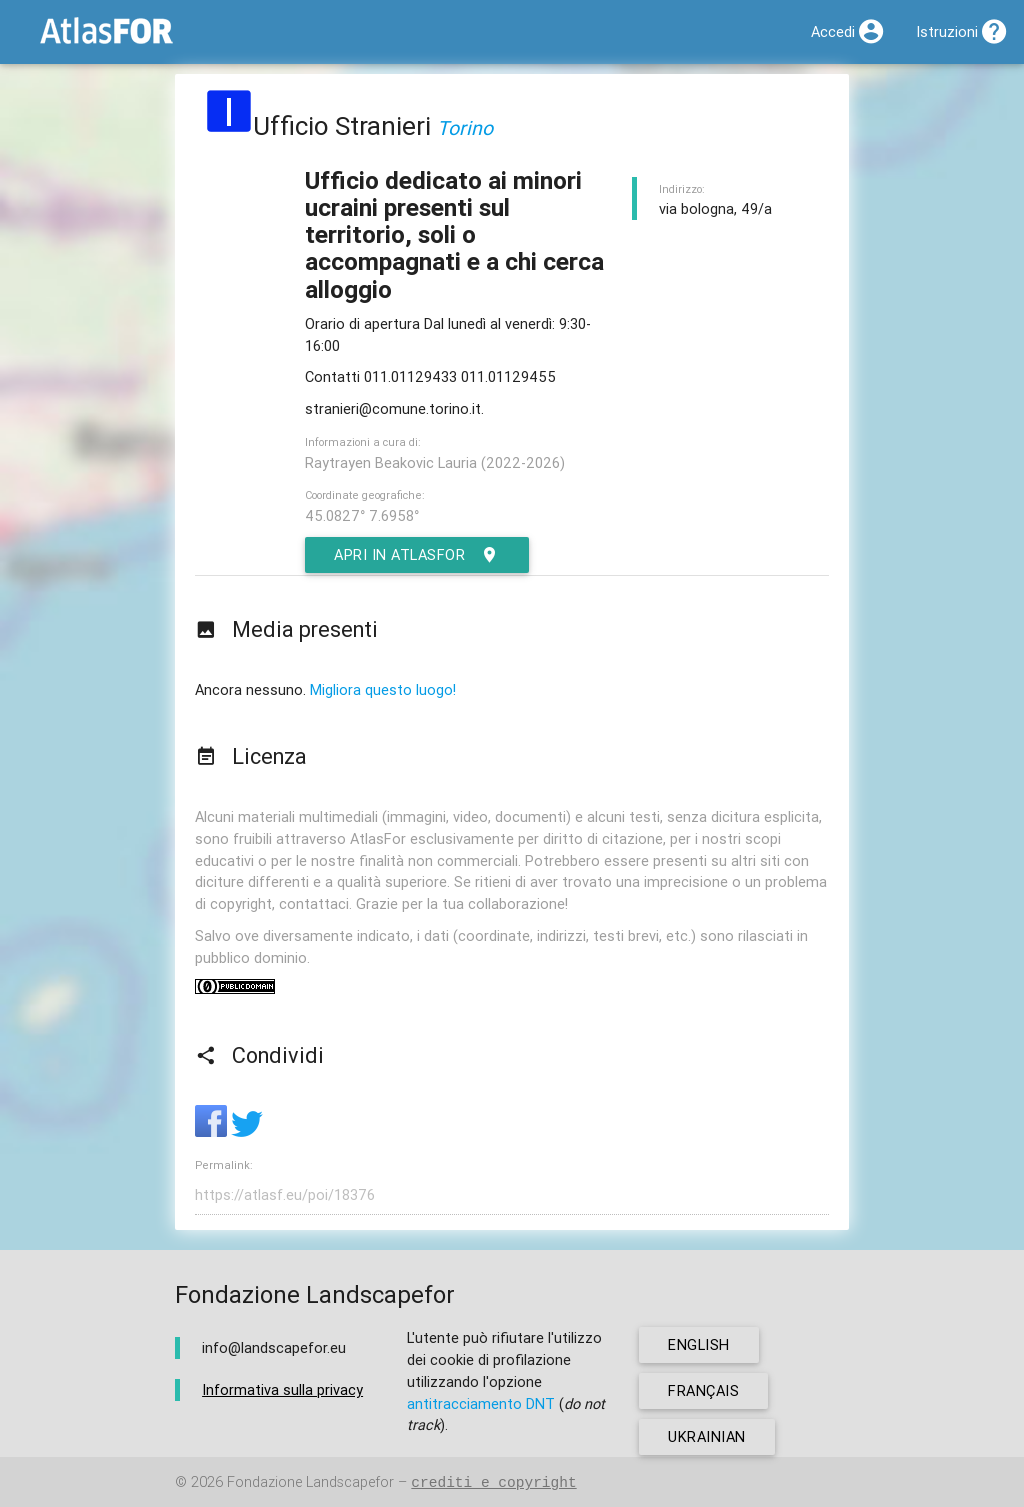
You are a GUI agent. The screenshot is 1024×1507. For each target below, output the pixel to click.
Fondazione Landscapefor (310, 1482)
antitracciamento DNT (481, 1403)
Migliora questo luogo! (383, 689)
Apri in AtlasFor (417, 555)
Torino (465, 127)
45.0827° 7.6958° (362, 515)
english (699, 1344)
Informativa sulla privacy (282, 1389)
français (703, 1390)
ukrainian (707, 1436)
